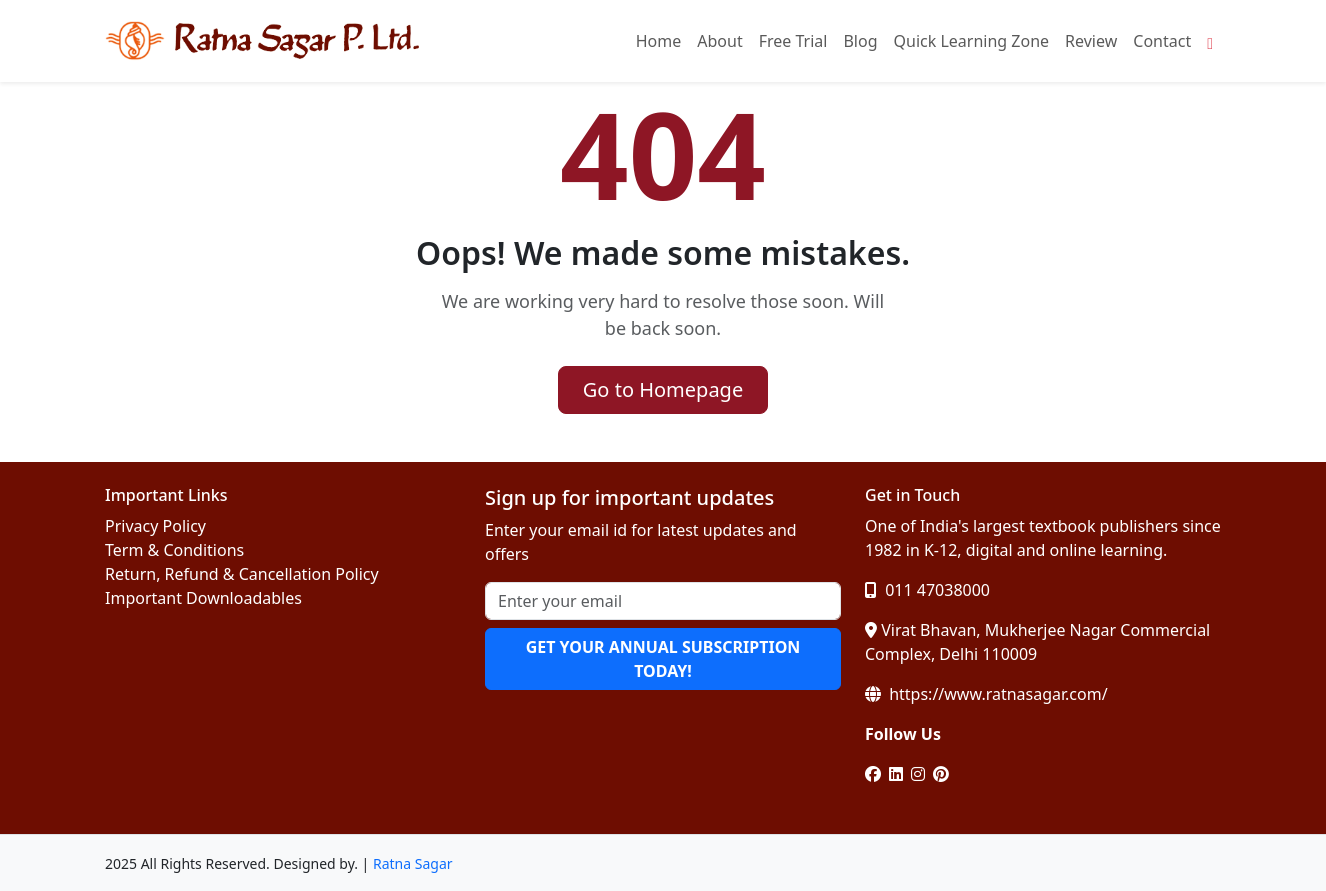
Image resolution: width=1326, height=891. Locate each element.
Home (659, 41)
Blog (860, 41)
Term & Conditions (174, 550)
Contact (1162, 41)
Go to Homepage (663, 389)
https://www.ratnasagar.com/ (986, 694)
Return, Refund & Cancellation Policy (242, 574)
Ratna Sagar (413, 863)
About (719, 41)
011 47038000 (927, 590)
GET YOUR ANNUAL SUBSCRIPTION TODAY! (663, 659)
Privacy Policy (155, 526)
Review (1091, 41)
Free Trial (793, 41)
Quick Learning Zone (972, 41)
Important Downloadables (203, 598)
